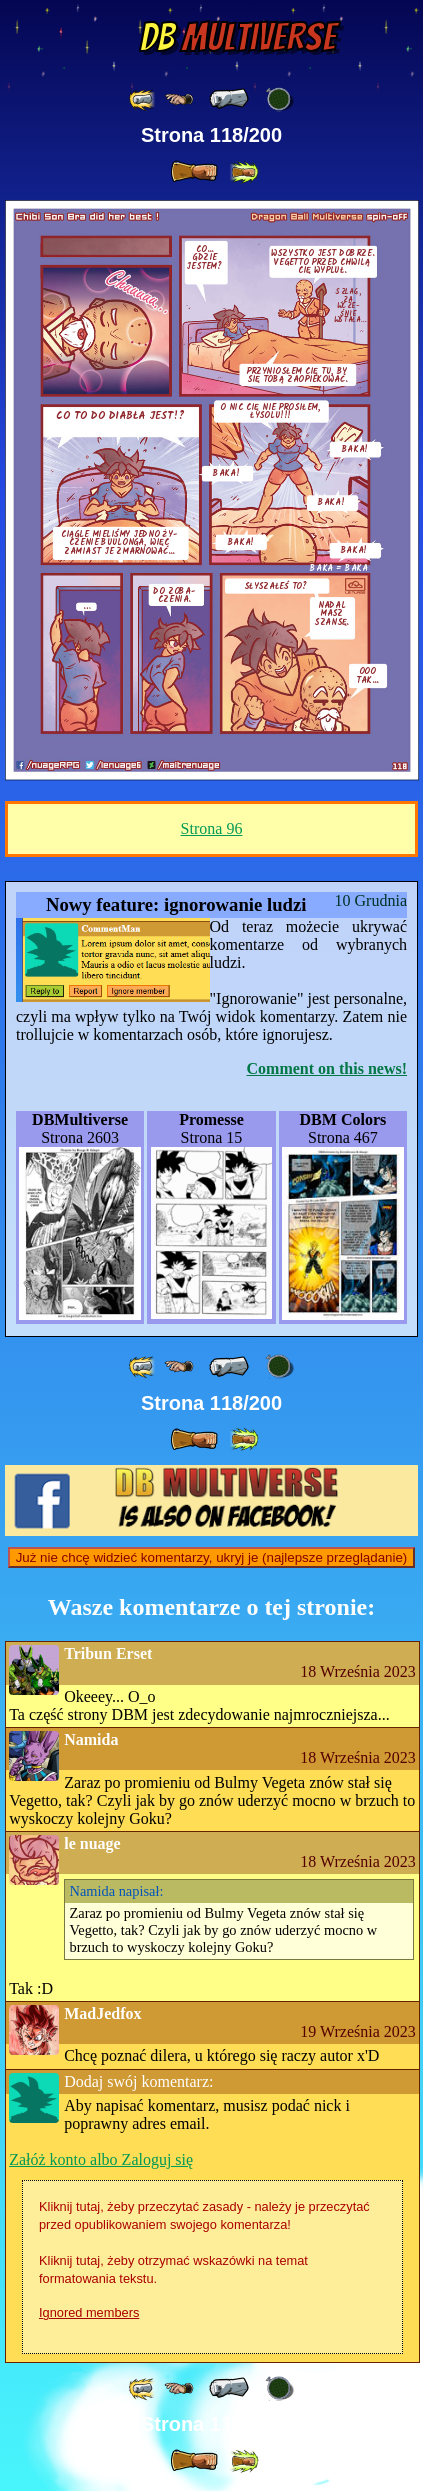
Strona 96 (212, 828)
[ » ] (194, 172)
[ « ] (229, 99)
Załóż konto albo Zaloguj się (101, 2159)
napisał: (117, 1891)
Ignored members (89, 2312)
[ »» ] (244, 172)
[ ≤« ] (179, 99)
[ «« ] (143, 99)
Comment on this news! (327, 1068)
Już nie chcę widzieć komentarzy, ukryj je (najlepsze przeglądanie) (212, 1557)
